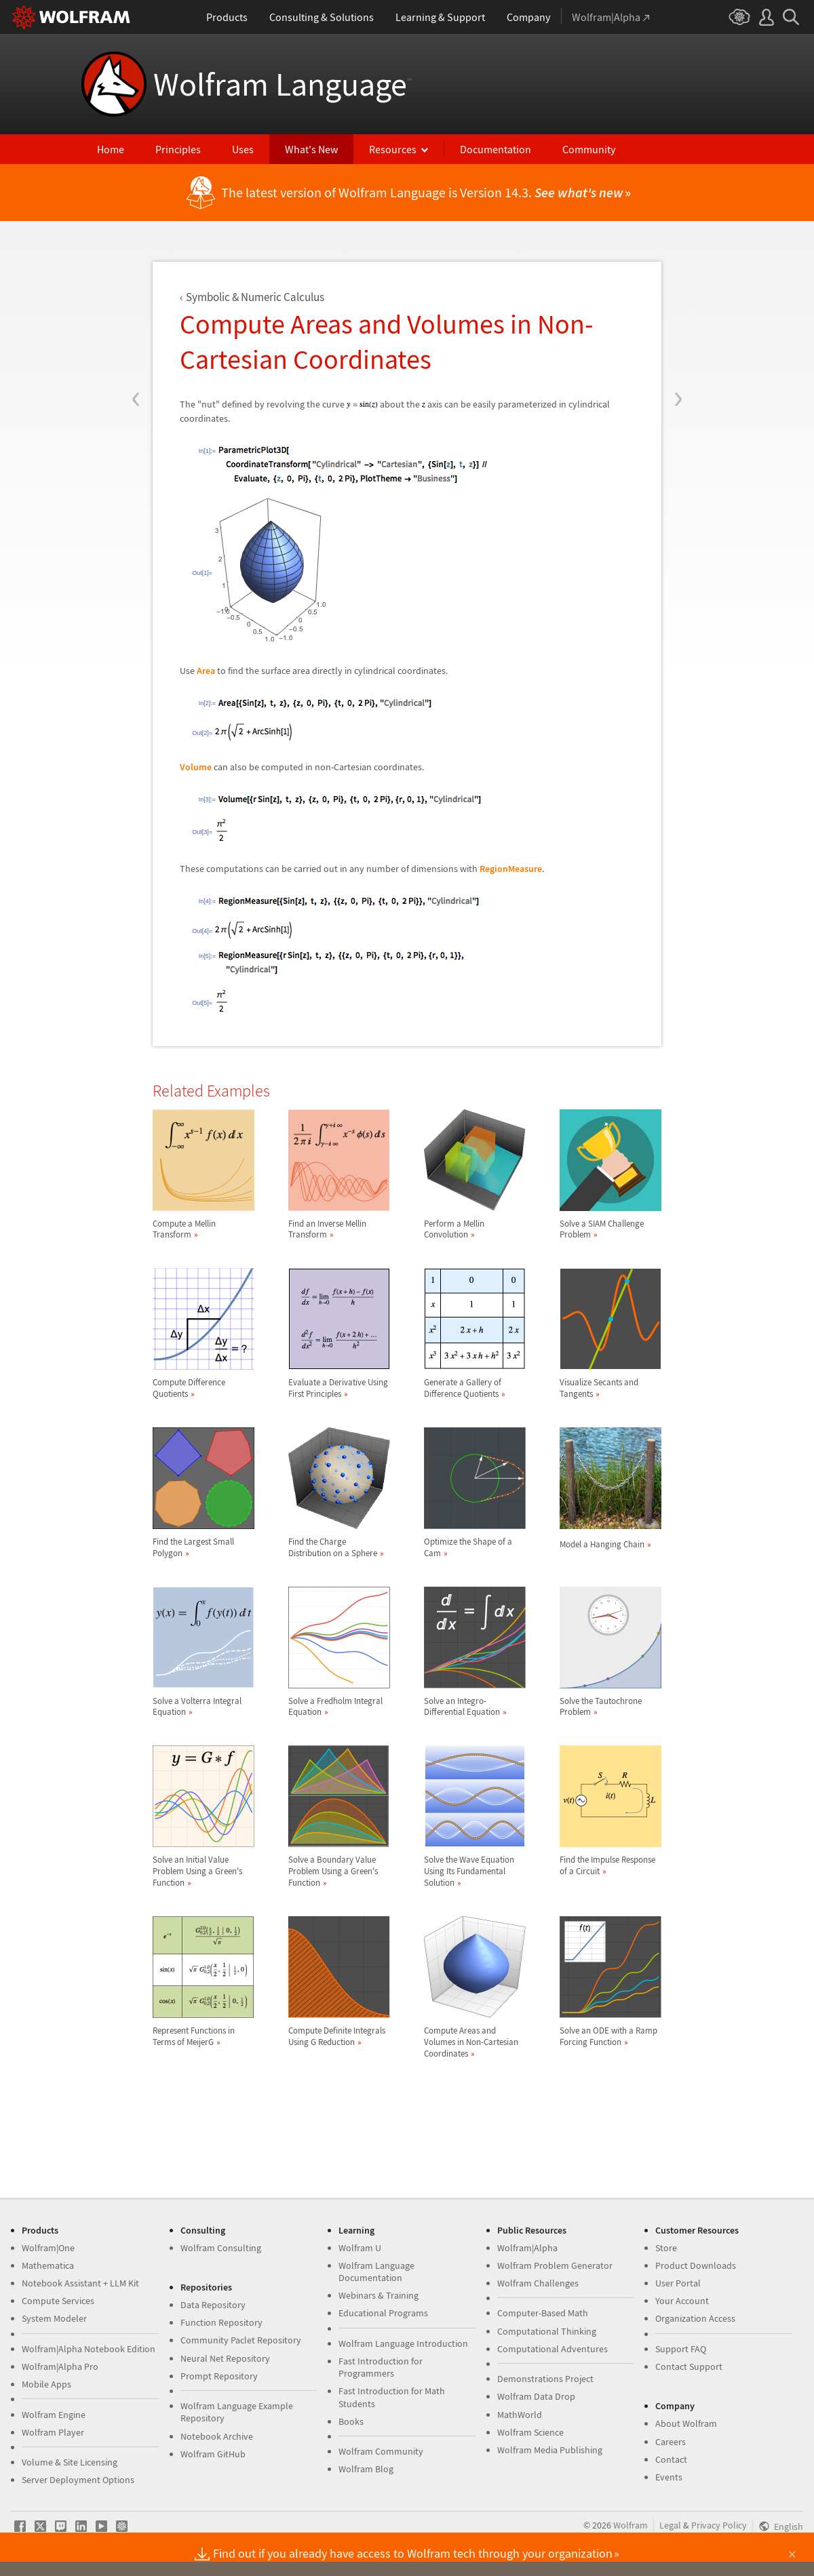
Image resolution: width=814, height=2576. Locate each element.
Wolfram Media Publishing (549, 2450)
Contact (671, 2459)
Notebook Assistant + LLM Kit (80, 2283)
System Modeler (54, 2318)
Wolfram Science (530, 2432)
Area (206, 671)
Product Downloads (695, 2265)
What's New (311, 149)
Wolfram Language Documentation (376, 2271)
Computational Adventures (552, 2349)
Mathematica (48, 2265)
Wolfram (630, 2525)
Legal (670, 2525)
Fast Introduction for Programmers (380, 2367)
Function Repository (221, 2322)
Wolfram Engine (53, 2415)
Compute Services (58, 2301)
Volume (196, 767)
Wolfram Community (380, 2451)
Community (588, 149)
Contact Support (688, 2366)
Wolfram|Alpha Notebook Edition (88, 2349)
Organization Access (695, 2318)
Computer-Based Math (542, 2313)
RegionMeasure (511, 869)
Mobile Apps (46, 2384)
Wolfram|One (48, 2248)
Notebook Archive (216, 2436)
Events (668, 2477)
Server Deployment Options (78, 2480)
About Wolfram (686, 2423)
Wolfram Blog (365, 2469)
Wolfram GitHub (213, 2454)
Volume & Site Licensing (69, 2462)
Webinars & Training (378, 2295)
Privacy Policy (719, 2525)
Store (666, 2248)
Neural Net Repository (225, 2358)
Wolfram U (359, 2248)
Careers (670, 2442)
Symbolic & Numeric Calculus (255, 297)
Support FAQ (680, 2349)
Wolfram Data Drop (536, 2396)
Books (351, 2421)
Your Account (682, 2301)
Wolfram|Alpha (527, 2248)
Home (110, 149)
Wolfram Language (282, 84)
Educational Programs (383, 2313)
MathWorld (519, 2415)
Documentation (495, 149)
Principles (178, 149)
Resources (392, 149)
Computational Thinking (546, 2331)
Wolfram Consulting (220, 2248)
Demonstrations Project (545, 2379)
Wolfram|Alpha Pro (60, 2366)
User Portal (678, 2283)
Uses (243, 149)
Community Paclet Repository (240, 2340)
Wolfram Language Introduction (403, 2343)
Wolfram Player (53, 2432)
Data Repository (213, 2305)
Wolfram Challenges (538, 2283)
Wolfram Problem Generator (555, 2265)
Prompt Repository (219, 2376)
